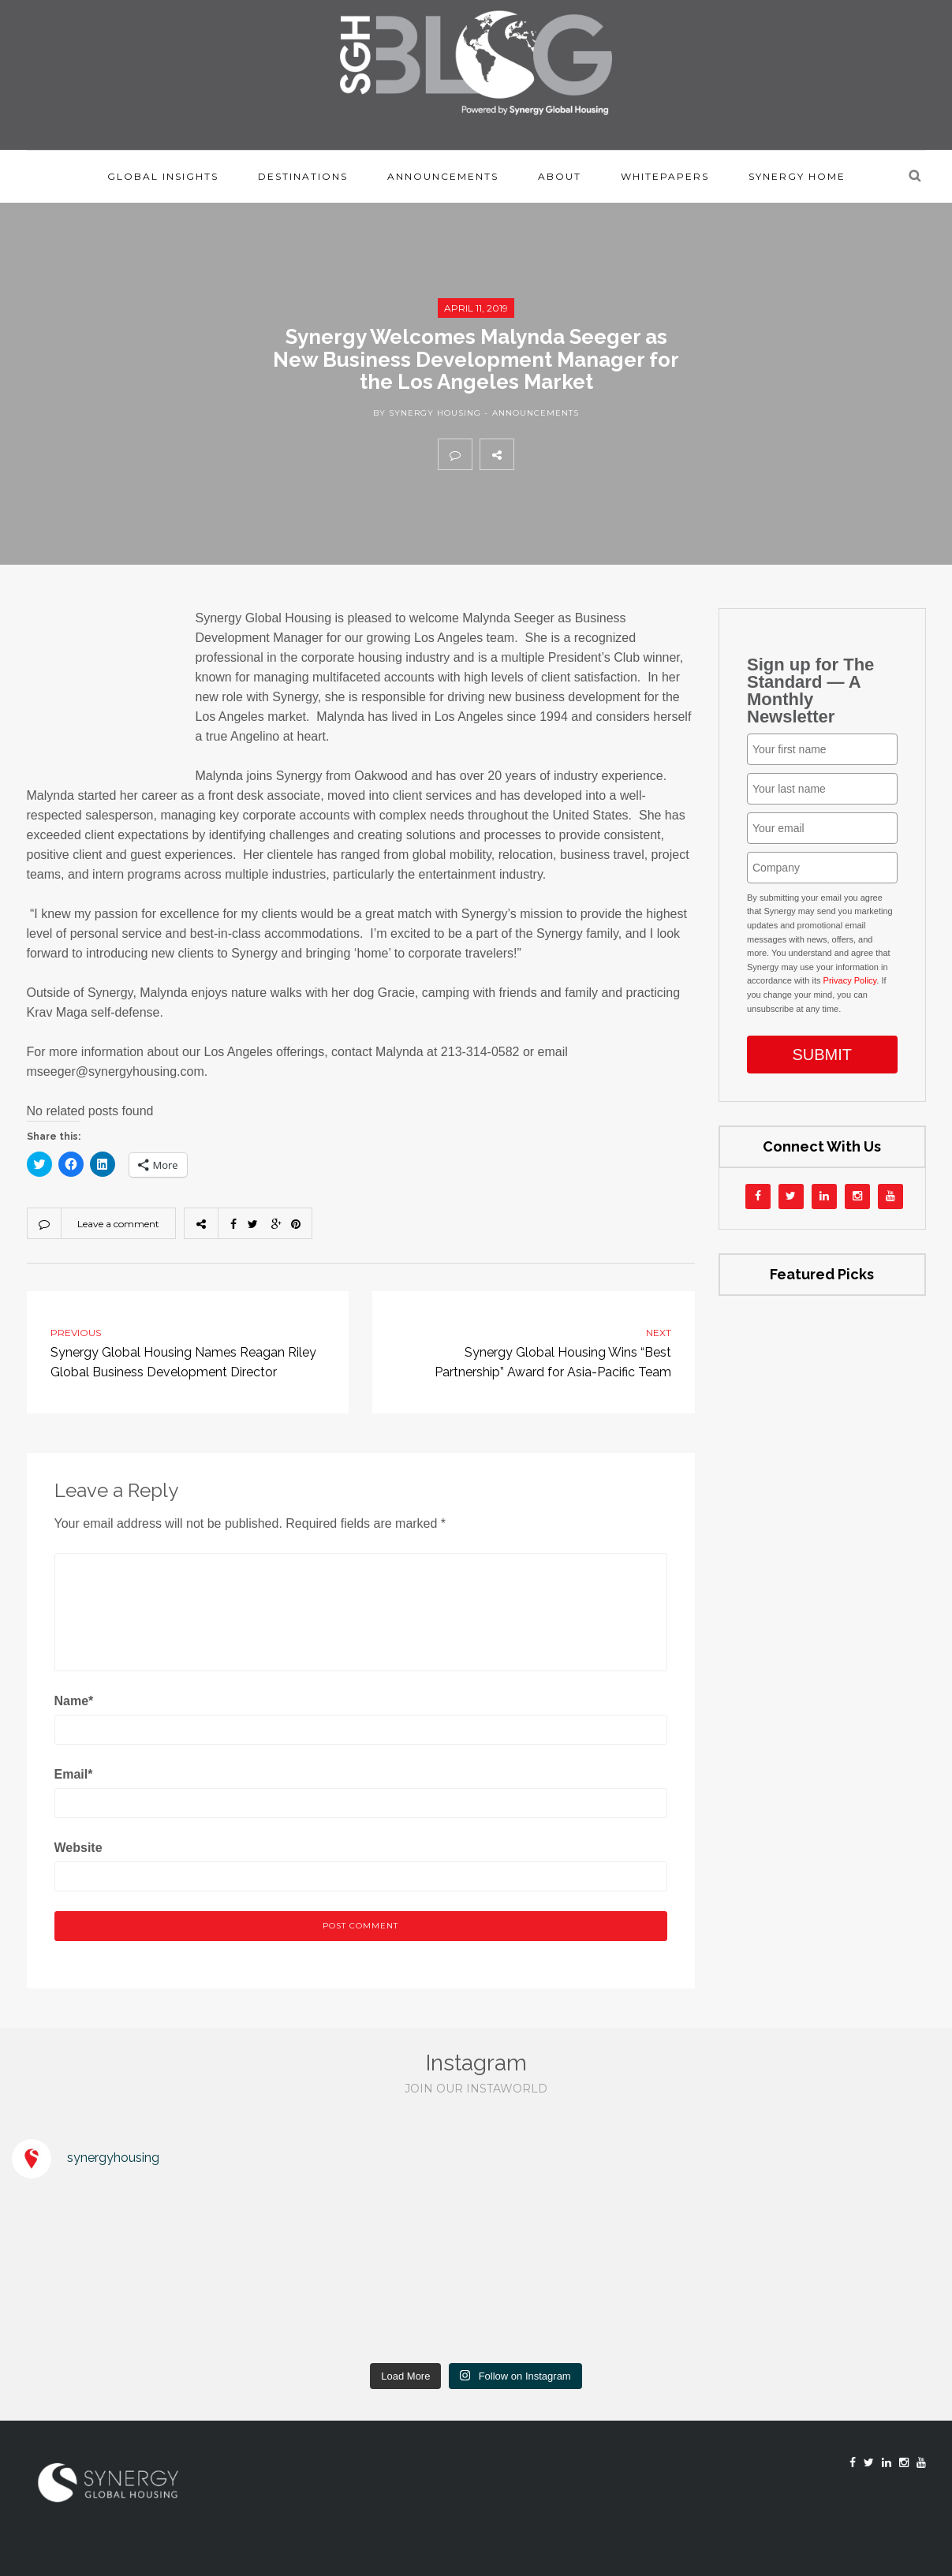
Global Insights (162, 176)
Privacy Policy (850, 980)
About (559, 176)
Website (78, 1847)
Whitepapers (665, 176)
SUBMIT (822, 1054)
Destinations (303, 176)
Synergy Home (797, 176)
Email (73, 1774)
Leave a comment (118, 1224)
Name (74, 1701)
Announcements (442, 176)
